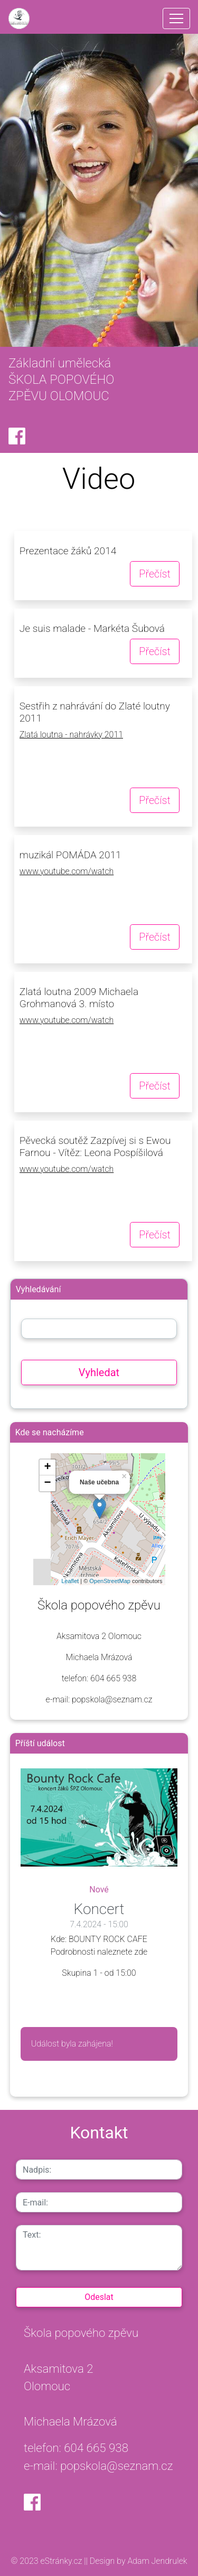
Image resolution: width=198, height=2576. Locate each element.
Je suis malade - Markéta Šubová (92, 628)
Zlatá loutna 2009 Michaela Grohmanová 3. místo (79, 998)
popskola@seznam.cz (116, 2466)
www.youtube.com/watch (67, 871)
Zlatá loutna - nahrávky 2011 (71, 735)
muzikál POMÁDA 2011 (70, 855)
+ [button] (47, 1467)
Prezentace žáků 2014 (68, 551)
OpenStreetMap (109, 1581)
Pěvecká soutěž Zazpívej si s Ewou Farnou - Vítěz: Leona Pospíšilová (95, 1146)
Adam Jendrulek (156, 2561)
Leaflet (70, 1581)
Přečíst (155, 573)
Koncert (99, 1909)
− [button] (47, 1483)
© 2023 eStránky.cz (47, 2561)
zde (141, 1952)
